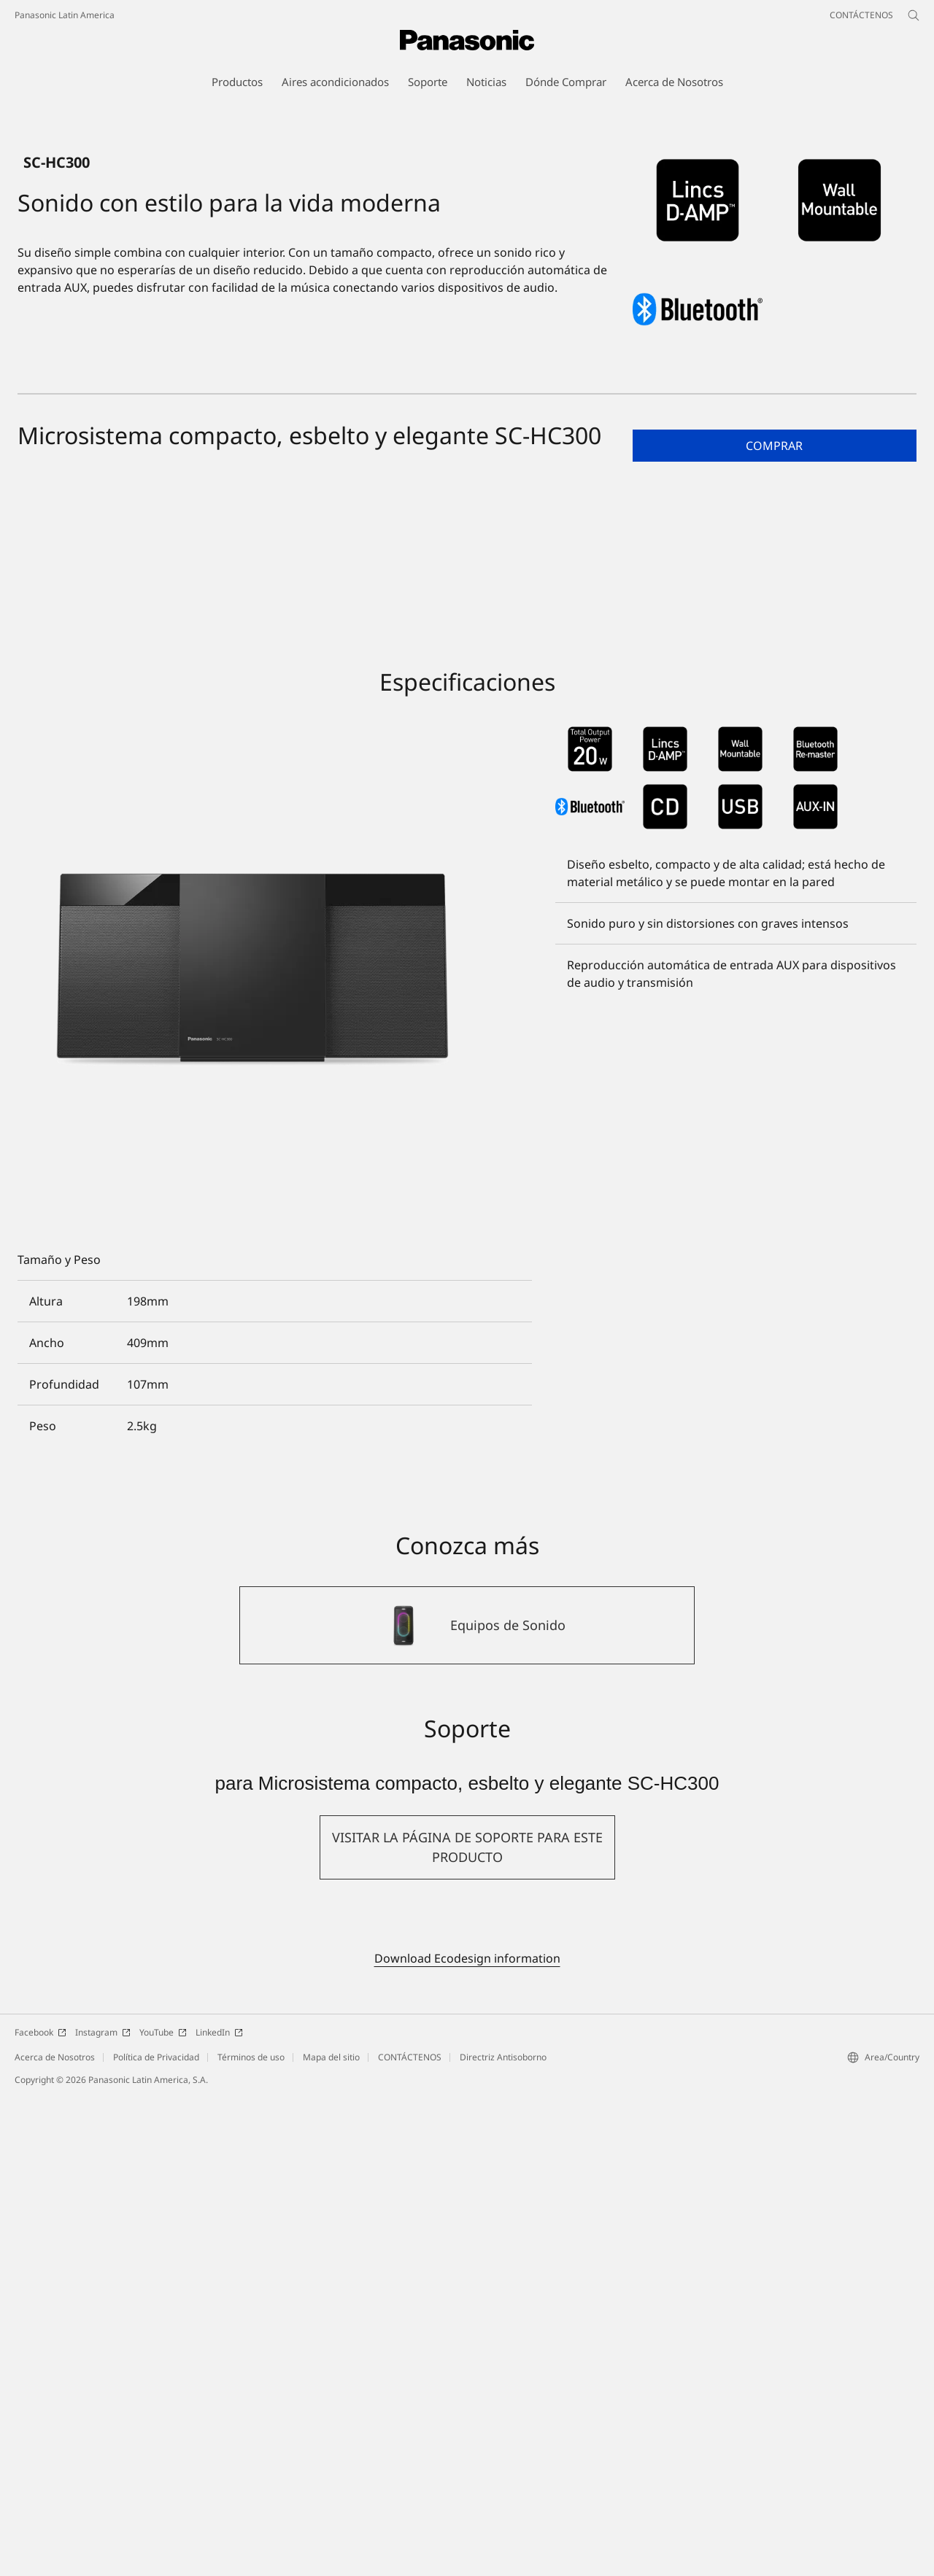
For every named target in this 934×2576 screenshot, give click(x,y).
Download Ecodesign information (467, 2438)
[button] (774, 926)
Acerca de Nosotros (55, 2537)
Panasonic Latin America (65, 15)
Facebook (40, 2512)
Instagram (103, 2512)
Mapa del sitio (331, 2537)
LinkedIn (219, 2512)
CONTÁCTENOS (409, 2537)
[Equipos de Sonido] (467, 2105)
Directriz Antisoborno (503, 2537)
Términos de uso (251, 2537)
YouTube (163, 2512)
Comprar (774, 926)
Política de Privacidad (156, 2537)
